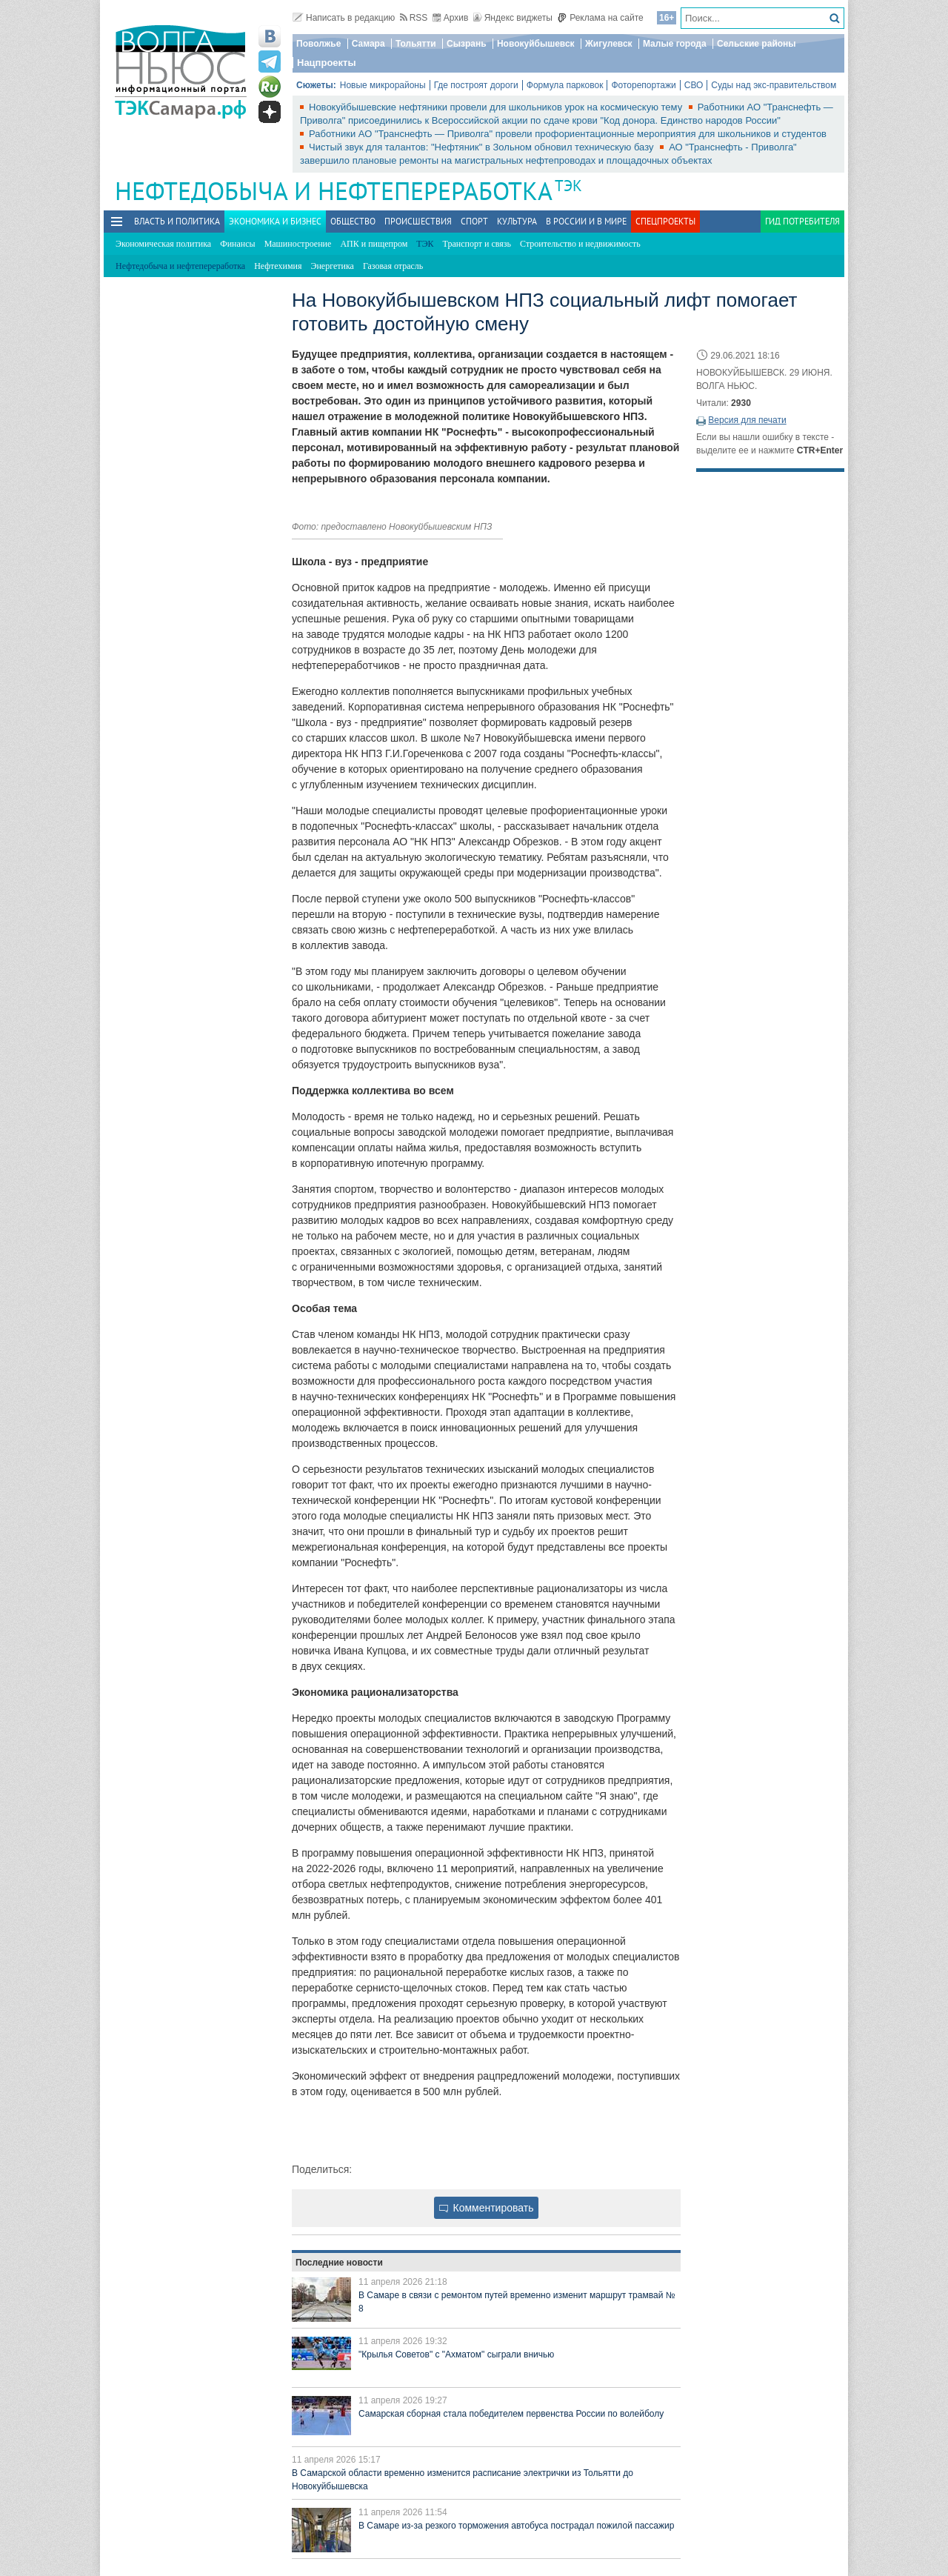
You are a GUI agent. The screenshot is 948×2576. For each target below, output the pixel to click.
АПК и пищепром (373, 244)
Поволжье (318, 44)
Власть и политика (177, 221)
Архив (451, 18)
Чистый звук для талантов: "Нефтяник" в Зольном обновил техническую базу (482, 147)
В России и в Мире (586, 221)
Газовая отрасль (393, 266)
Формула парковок (565, 85)
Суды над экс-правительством (773, 85)
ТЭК (568, 186)
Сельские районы (756, 44)
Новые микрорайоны (383, 85)
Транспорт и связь (477, 244)
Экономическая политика (163, 244)
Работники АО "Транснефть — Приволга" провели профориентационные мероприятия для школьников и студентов (568, 133)
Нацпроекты (326, 62)
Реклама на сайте (600, 18)
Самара (368, 44)
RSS (414, 18)
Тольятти (415, 44)
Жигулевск (608, 44)
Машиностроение (298, 244)
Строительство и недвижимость (580, 244)
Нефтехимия (277, 266)
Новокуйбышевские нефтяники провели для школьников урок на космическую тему (497, 107)
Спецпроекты (665, 221)
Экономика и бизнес (275, 221)
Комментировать (486, 2208)
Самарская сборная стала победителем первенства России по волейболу (511, 2414)
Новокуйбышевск (536, 44)
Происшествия (418, 221)
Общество (352, 221)
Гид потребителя (802, 221)
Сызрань (467, 44)
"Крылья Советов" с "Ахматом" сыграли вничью (456, 2354)
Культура (517, 221)
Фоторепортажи (643, 85)
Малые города (675, 44)
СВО (694, 85)
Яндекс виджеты (513, 18)
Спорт (474, 221)
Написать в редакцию (344, 18)
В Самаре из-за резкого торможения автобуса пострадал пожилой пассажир (516, 2525)
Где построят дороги (476, 85)
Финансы (237, 244)
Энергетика (332, 266)
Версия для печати (747, 420)
